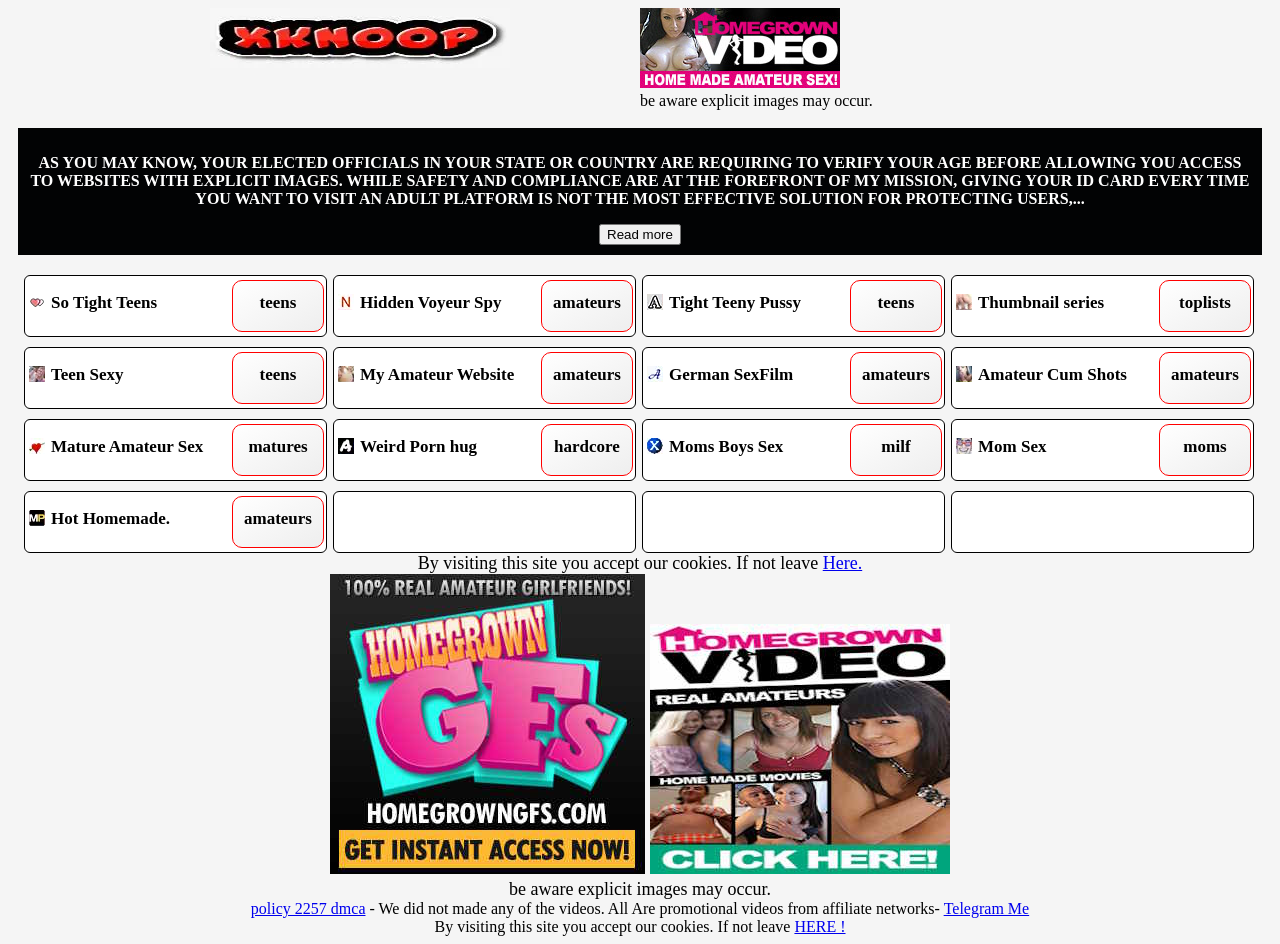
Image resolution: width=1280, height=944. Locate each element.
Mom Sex (1064, 450)
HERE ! (819, 926)
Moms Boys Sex (755, 450)
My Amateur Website (446, 378)
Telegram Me (987, 908)
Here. (842, 563)
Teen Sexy (137, 378)
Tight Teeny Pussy (755, 306)
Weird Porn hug (446, 450)
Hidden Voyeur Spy (446, 306)
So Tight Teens (137, 306)
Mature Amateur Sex (137, 450)
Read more (640, 234)
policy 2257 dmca (308, 908)
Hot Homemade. (137, 522)
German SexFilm (755, 378)
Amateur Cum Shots (1064, 378)
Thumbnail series (1064, 306)
